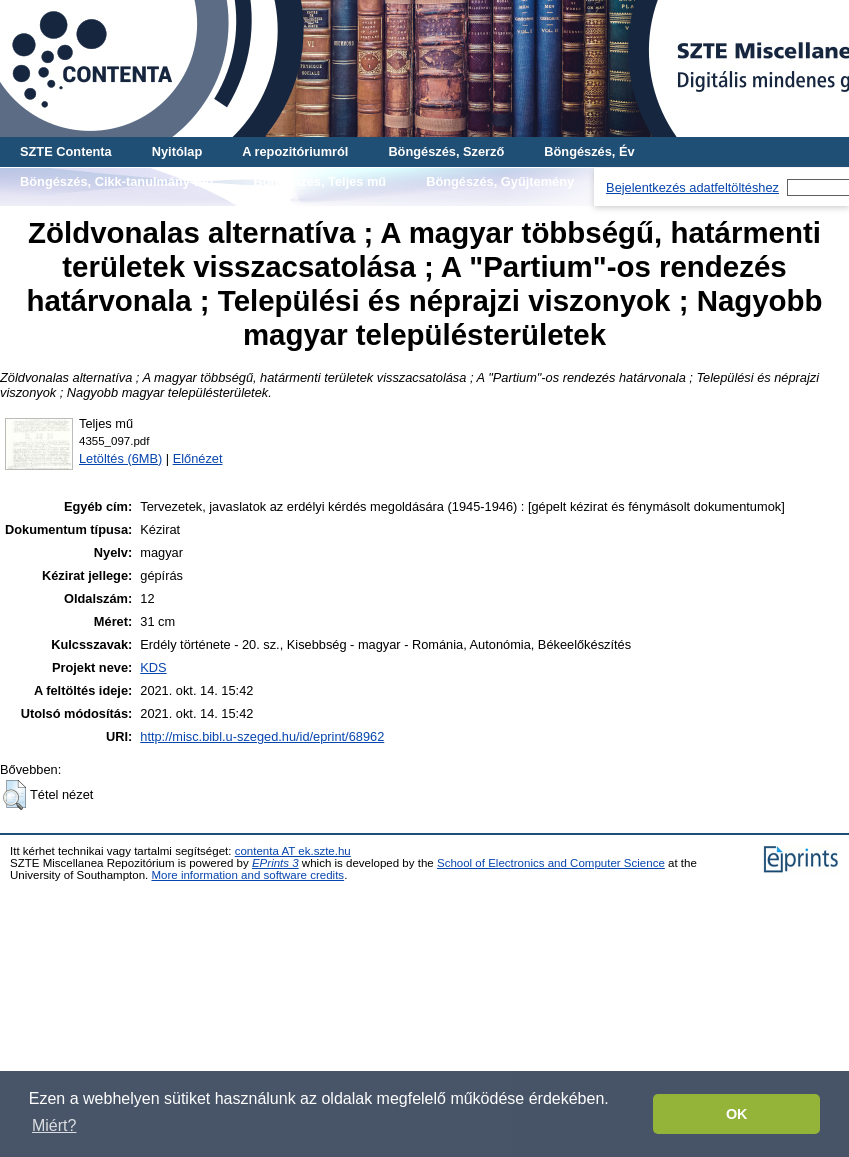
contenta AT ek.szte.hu (293, 851)
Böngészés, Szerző (446, 151)
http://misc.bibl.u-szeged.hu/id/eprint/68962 (262, 736)
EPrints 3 (275, 863)
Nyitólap (177, 151)
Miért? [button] (54, 1125)
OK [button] (737, 1114)
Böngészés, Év (589, 151)
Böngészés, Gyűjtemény (500, 181)
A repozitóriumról (295, 151)
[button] (14, 795)
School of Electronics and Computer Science (551, 863)
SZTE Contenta (66, 151)
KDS (153, 667)
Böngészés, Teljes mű (319, 181)
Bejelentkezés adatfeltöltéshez (692, 187)
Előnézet (198, 458)
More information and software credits (247, 875)
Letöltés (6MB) (120, 458)
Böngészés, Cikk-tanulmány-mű (116, 181)
